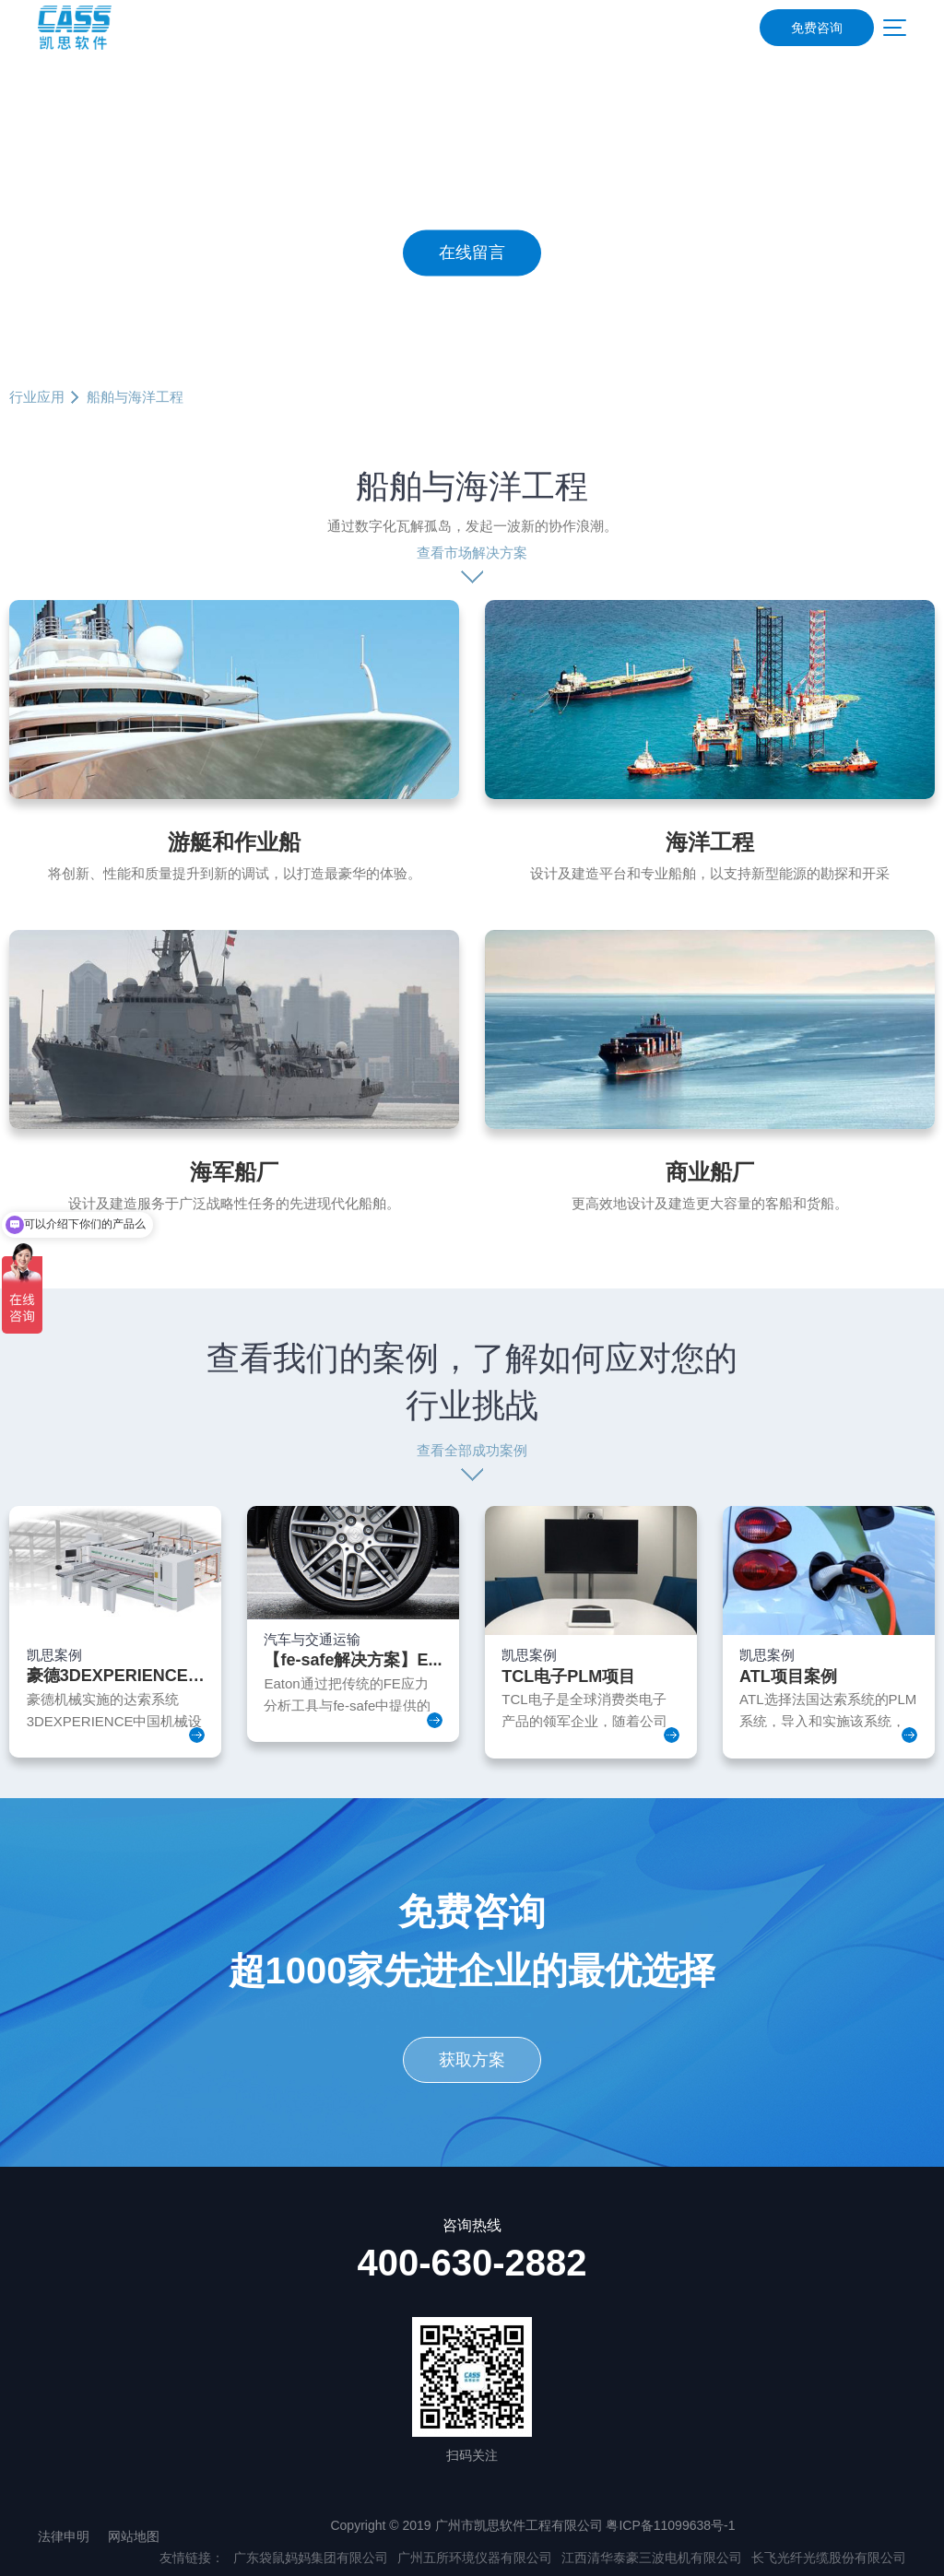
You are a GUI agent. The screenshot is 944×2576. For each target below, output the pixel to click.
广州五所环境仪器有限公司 (474, 2557)
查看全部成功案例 (472, 1450)
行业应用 (37, 397)
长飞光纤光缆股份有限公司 (828, 2557)
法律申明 (63, 2536)
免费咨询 (817, 27)
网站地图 (133, 2536)
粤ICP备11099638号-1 (670, 2525)
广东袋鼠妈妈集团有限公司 (310, 2557)
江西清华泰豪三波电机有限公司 (651, 2557)
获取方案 (472, 2060)
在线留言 (472, 253)
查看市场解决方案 (472, 552)
